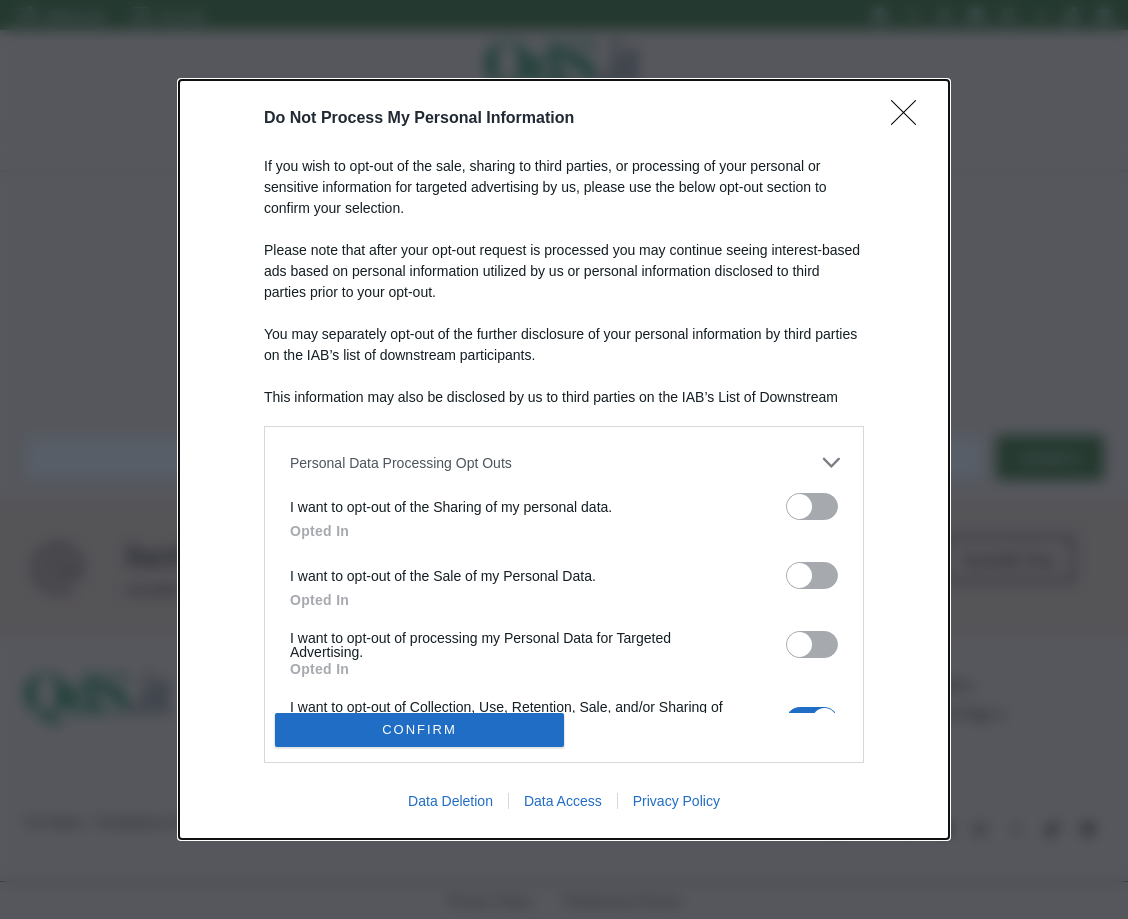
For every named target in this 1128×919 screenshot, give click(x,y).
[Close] (910, 119)
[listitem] (564, 462)
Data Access (563, 801)
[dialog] (564, 459)
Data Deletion (450, 801)
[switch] (812, 506)
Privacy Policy (676, 801)
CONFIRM (419, 729)
